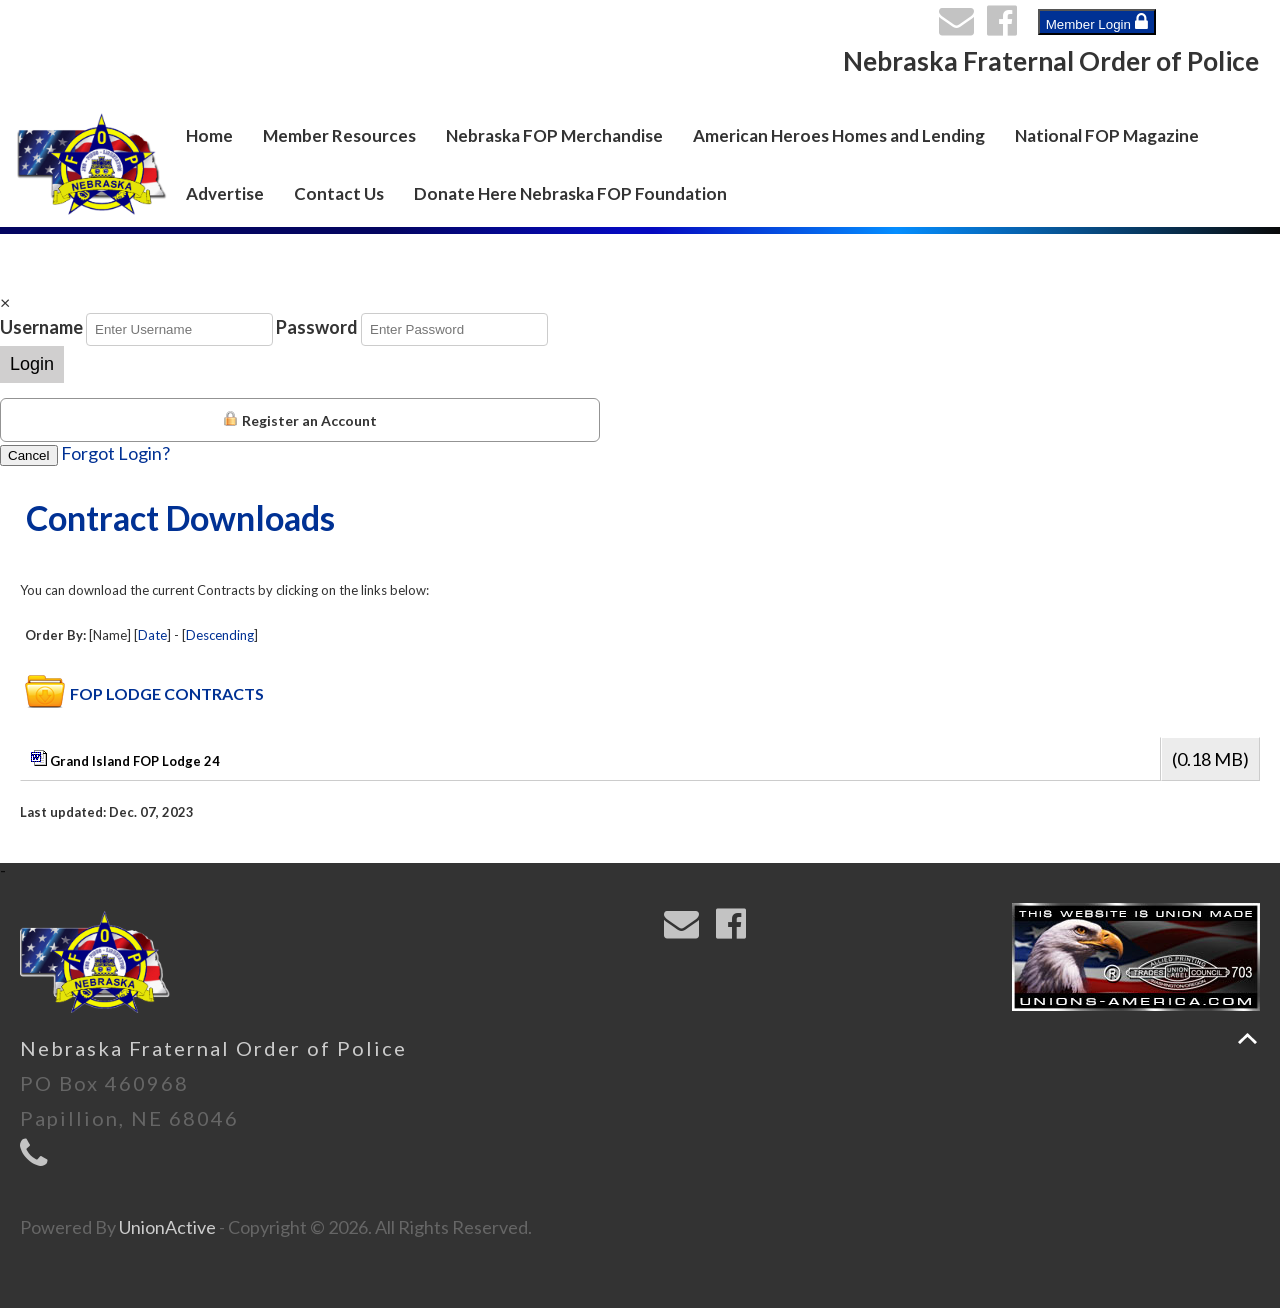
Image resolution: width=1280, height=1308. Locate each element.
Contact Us (339, 193)
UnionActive (167, 1227)
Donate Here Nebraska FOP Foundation (570, 193)
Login (32, 364)
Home (209, 135)
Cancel (29, 455)
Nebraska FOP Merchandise (554, 135)
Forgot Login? (115, 453)
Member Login (1097, 22)
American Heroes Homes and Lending (839, 135)
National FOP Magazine (1107, 135)
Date (152, 635)
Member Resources (339, 135)
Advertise (225, 193)
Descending (220, 635)
